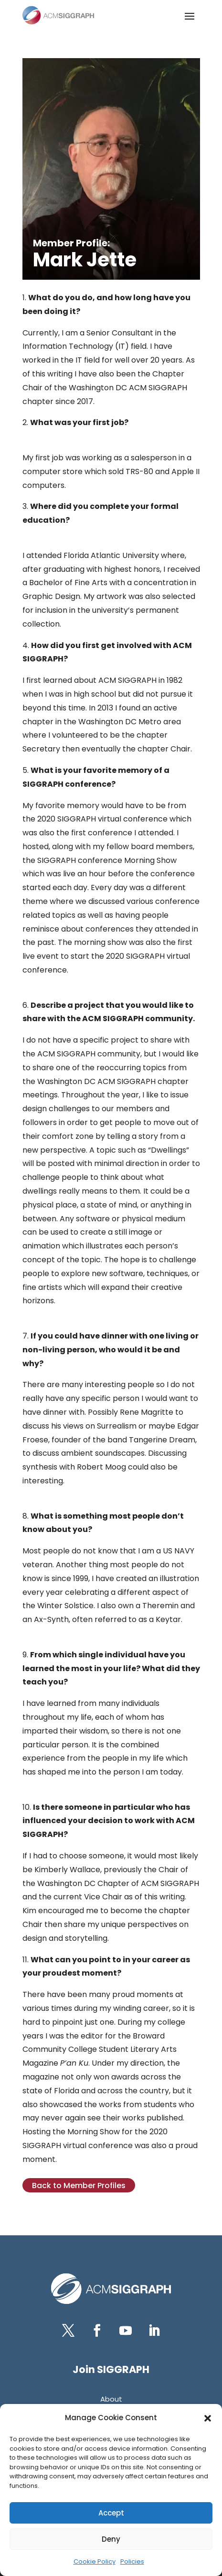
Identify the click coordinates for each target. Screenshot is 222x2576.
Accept (111, 2513)
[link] (58, 15)
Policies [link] (132, 2561)
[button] (207, 2418)
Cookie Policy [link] (95, 2561)
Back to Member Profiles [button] (79, 2185)
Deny (111, 2539)
